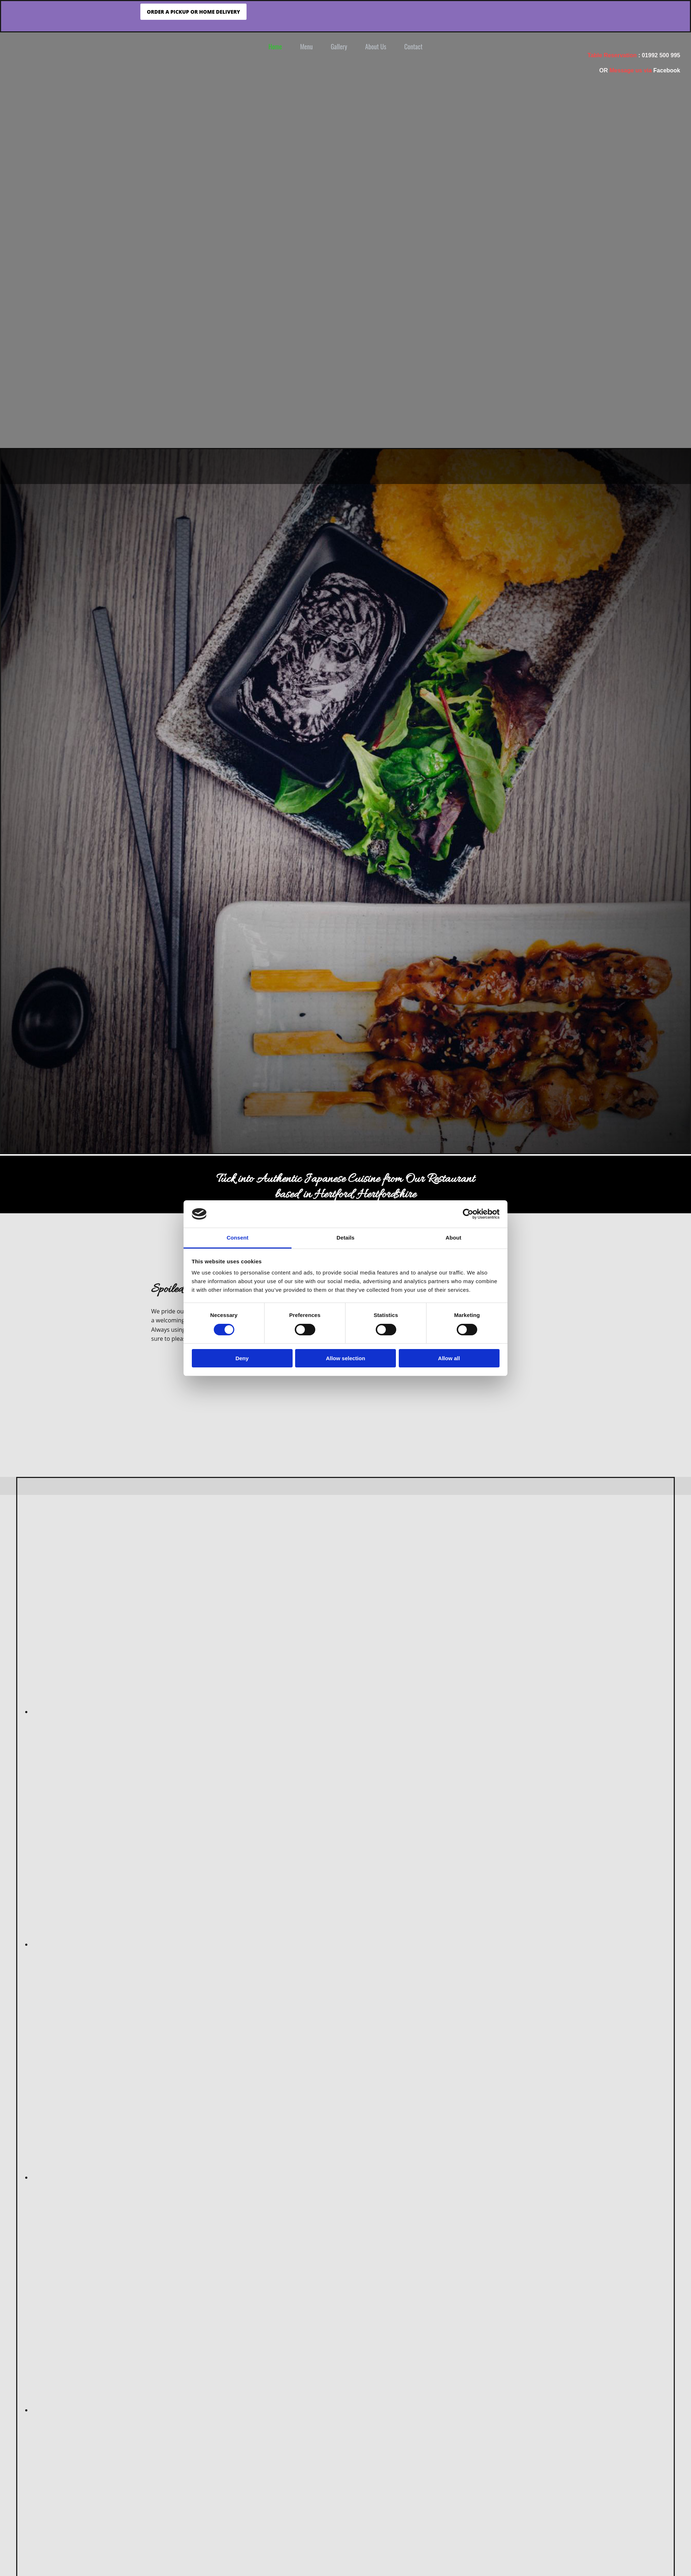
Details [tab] (345, 1238)
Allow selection (345, 1358)
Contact (413, 46)
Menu (306, 46)
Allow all (449, 1358)
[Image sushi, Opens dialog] (204, 1944)
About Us (376, 46)
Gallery (339, 46)
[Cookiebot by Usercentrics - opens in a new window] (468, 1214)
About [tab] (453, 1238)
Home (275, 46)
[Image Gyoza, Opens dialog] (204, 2177)
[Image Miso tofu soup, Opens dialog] (204, 1712)
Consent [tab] (238, 1238)
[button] (193, 12)
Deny (242, 1358)
